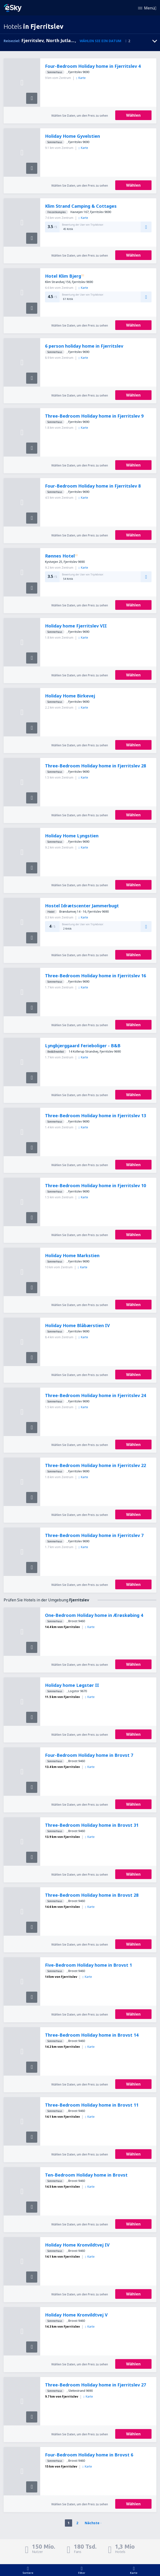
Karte (80, 78)
